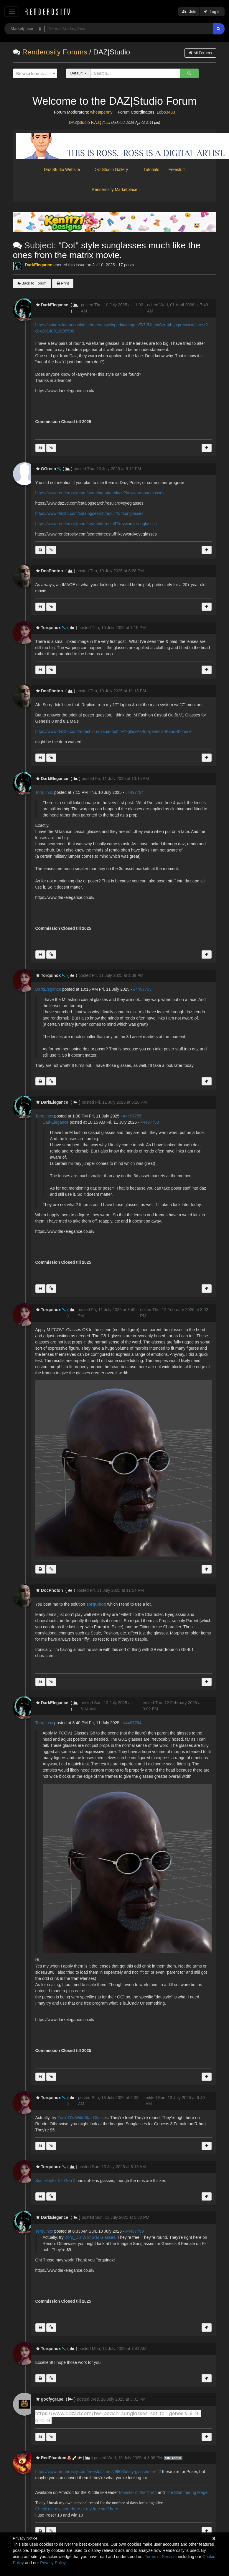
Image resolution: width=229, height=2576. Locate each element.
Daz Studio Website (62, 169)
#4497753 (142, 989)
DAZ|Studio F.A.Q (85, 122)
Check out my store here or (60, 2509)
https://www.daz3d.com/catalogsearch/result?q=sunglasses (89, 513)
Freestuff (175, 169)
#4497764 (132, 1722)
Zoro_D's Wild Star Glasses (82, 2117)
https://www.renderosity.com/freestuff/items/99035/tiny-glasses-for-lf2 (98, 2471)
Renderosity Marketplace (114, 189)
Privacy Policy (52, 2562)
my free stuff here (102, 2509)
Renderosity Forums (54, 52)
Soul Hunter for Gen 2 (55, 2180)
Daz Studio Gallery (110, 169)
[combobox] (35, 74)
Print (63, 283)
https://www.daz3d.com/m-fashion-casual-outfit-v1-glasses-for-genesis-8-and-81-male (113, 731)
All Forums (200, 53)
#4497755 (132, 1116)
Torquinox (44, 792)
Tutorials (151, 169)
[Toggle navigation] (11, 11)
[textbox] (33, 74)
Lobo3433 (166, 112)
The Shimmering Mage (187, 2492)
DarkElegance (38, 264)
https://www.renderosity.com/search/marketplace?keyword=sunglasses (99, 492)
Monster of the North (138, 2492)
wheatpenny (101, 112)
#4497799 (134, 2231)
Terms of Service (160, 2556)
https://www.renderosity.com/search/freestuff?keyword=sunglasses (96, 523)
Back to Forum (32, 283)
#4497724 (134, 792)
